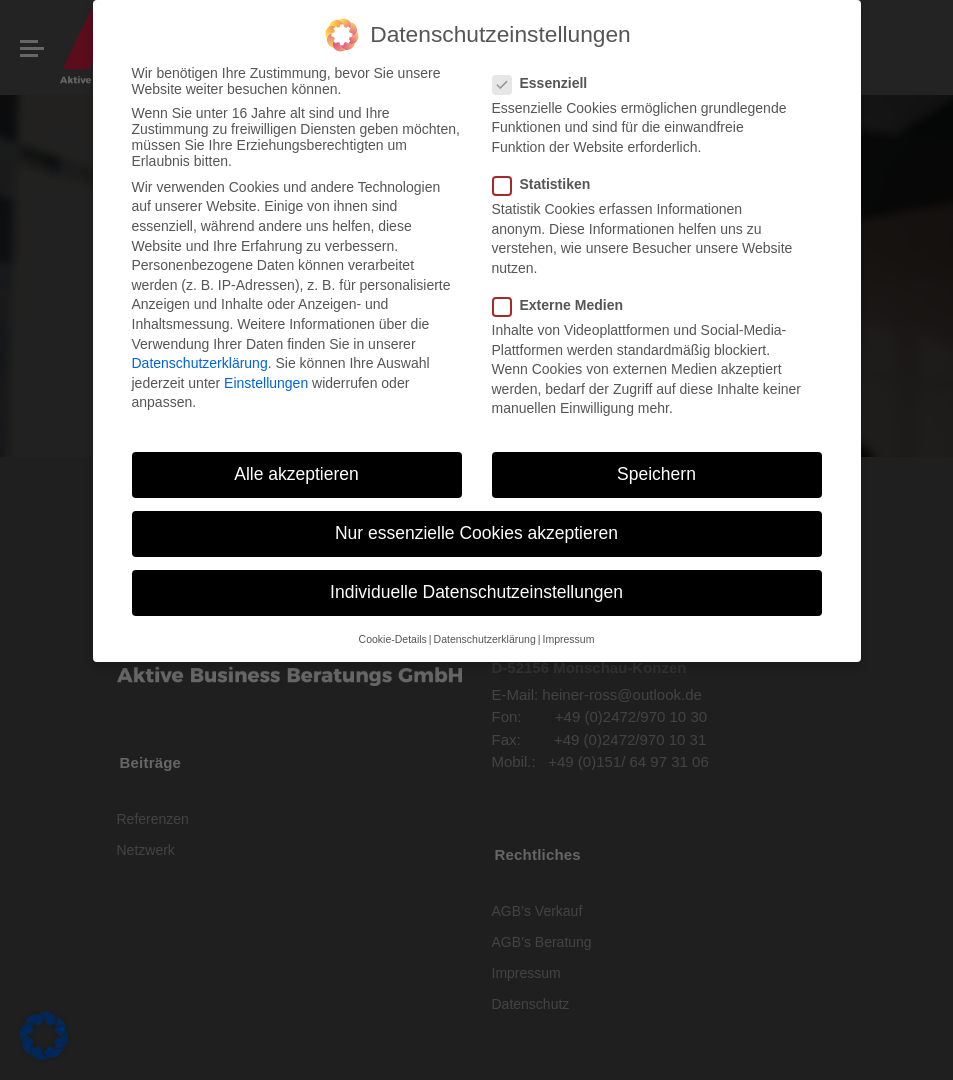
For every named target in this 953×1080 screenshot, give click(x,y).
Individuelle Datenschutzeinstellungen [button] (476, 592)
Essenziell (546, 83)
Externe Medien (564, 305)
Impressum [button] (568, 639)
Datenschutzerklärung (200, 363)
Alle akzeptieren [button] (296, 474)
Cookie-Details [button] (393, 639)
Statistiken (548, 184)
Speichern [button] (656, 474)
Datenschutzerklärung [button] (485, 639)
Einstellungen (266, 383)
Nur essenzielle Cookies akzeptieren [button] (476, 533)
